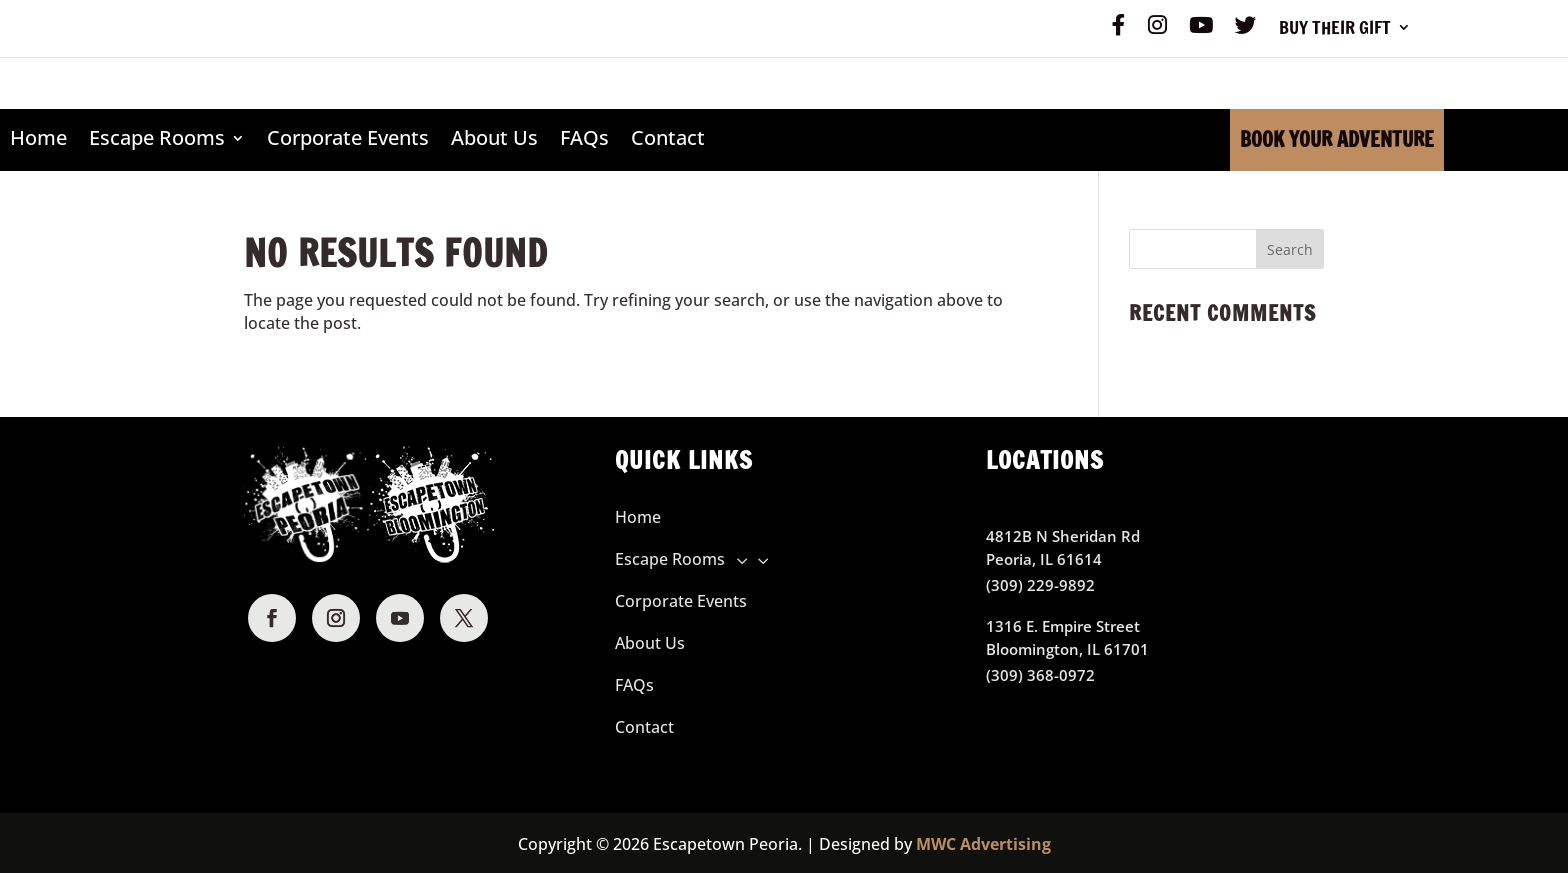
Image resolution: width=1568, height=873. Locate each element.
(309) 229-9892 (1040, 585)
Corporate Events (348, 139)
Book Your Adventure (1337, 139)
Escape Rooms (157, 139)
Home (38, 139)
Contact (668, 139)
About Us (494, 139)
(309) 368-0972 (1040, 675)
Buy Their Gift (1335, 30)
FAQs (584, 139)
